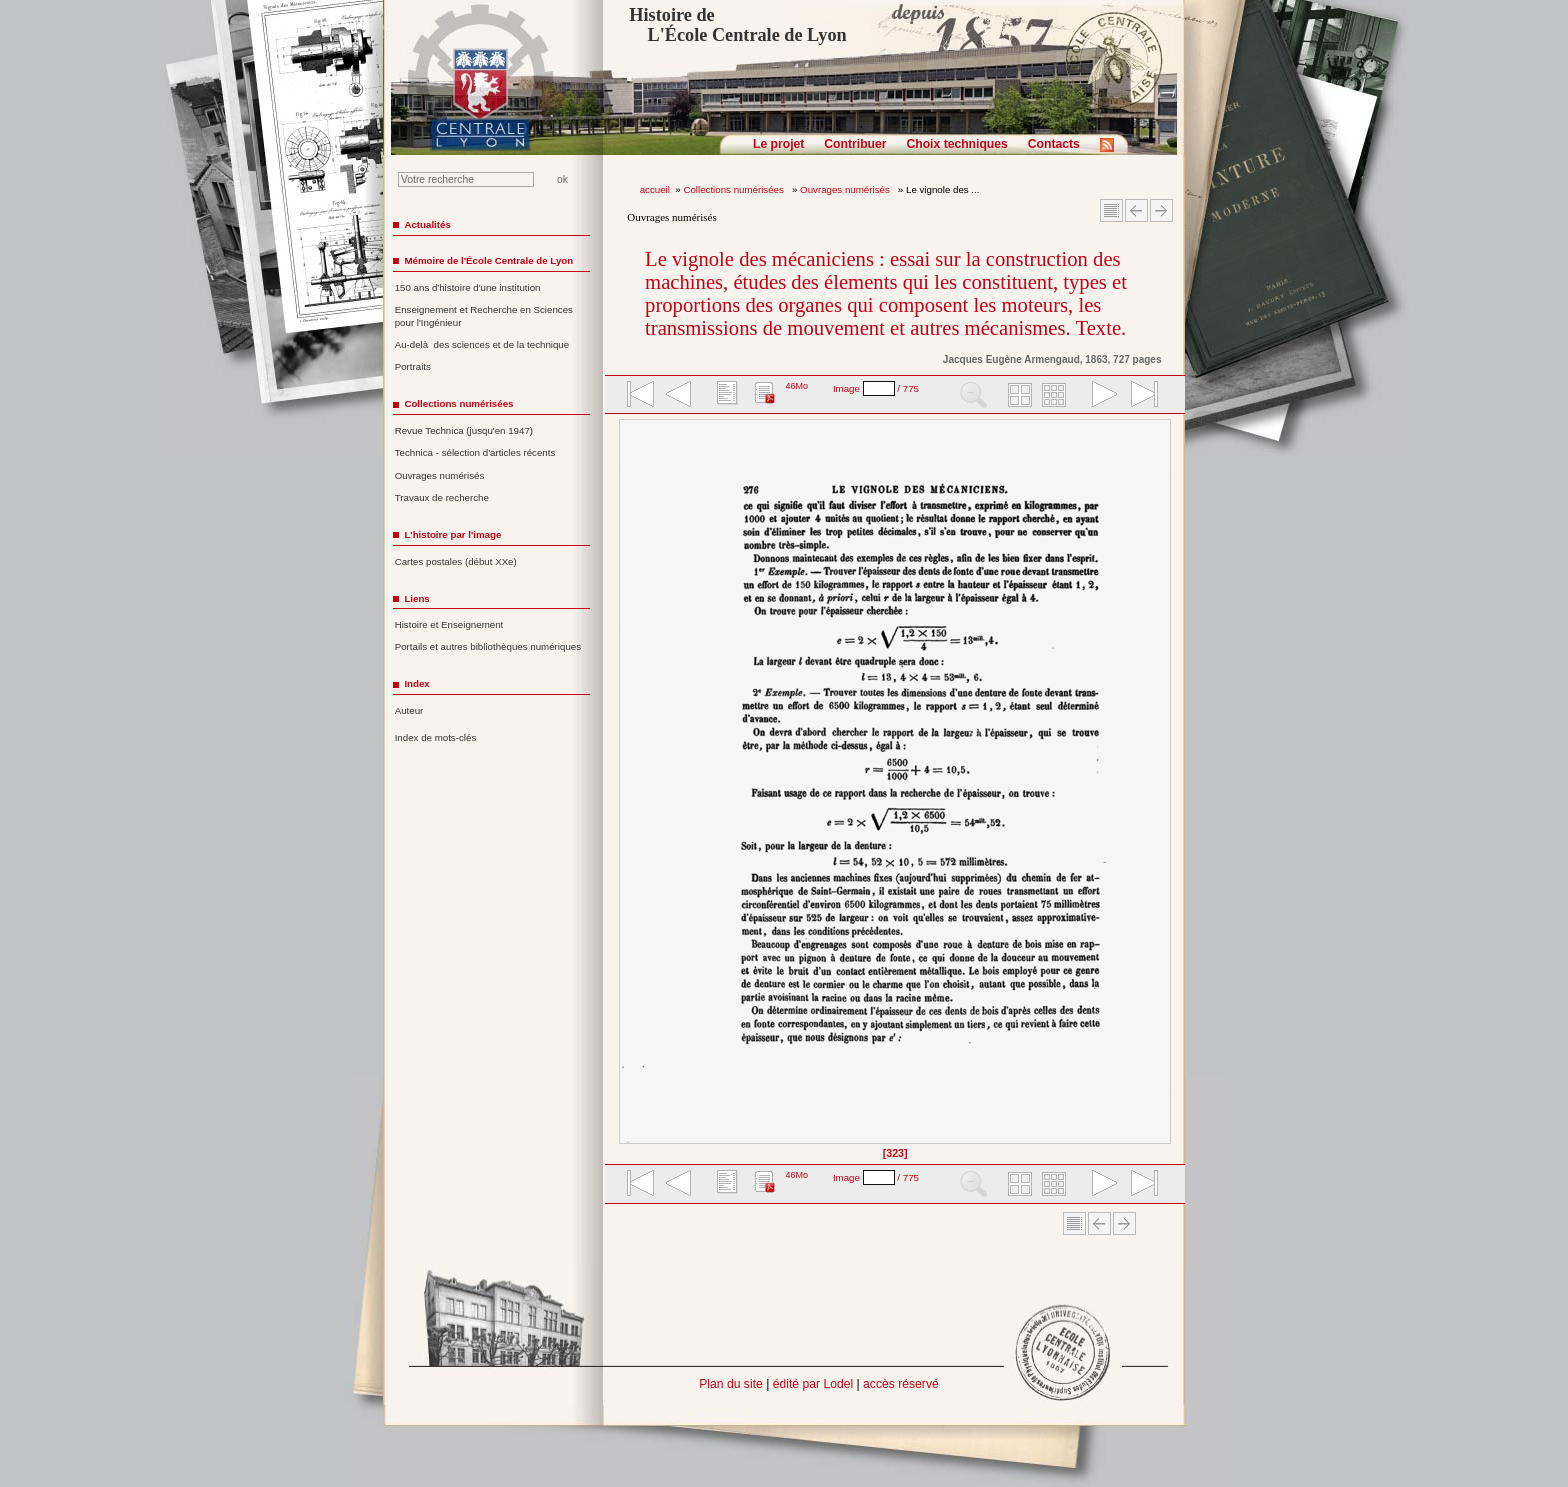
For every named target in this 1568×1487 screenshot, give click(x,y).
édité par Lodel (813, 1384)
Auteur (409, 710)
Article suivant (1161, 210)
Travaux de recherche (442, 497)
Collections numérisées (734, 189)
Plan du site (731, 1384)
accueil (655, 189)
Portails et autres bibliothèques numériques (488, 646)
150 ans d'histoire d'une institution (468, 287)
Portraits (413, 366)
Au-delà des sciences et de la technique (482, 344)
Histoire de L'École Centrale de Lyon (737, 25)
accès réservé (901, 1384)
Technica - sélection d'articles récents (475, 452)
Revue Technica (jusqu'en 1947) (464, 430)
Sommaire (1111, 210)
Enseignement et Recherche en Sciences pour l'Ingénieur (484, 316)
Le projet (778, 144)
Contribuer (855, 144)
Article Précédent (1136, 210)
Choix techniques (956, 144)
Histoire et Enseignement (449, 624)
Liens (416, 598)
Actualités (427, 224)
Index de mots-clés (436, 737)
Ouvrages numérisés (846, 189)
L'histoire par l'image (452, 534)
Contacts (1054, 144)
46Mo (796, 386)
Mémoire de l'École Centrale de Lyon (488, 260)
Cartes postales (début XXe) (456, 561)
